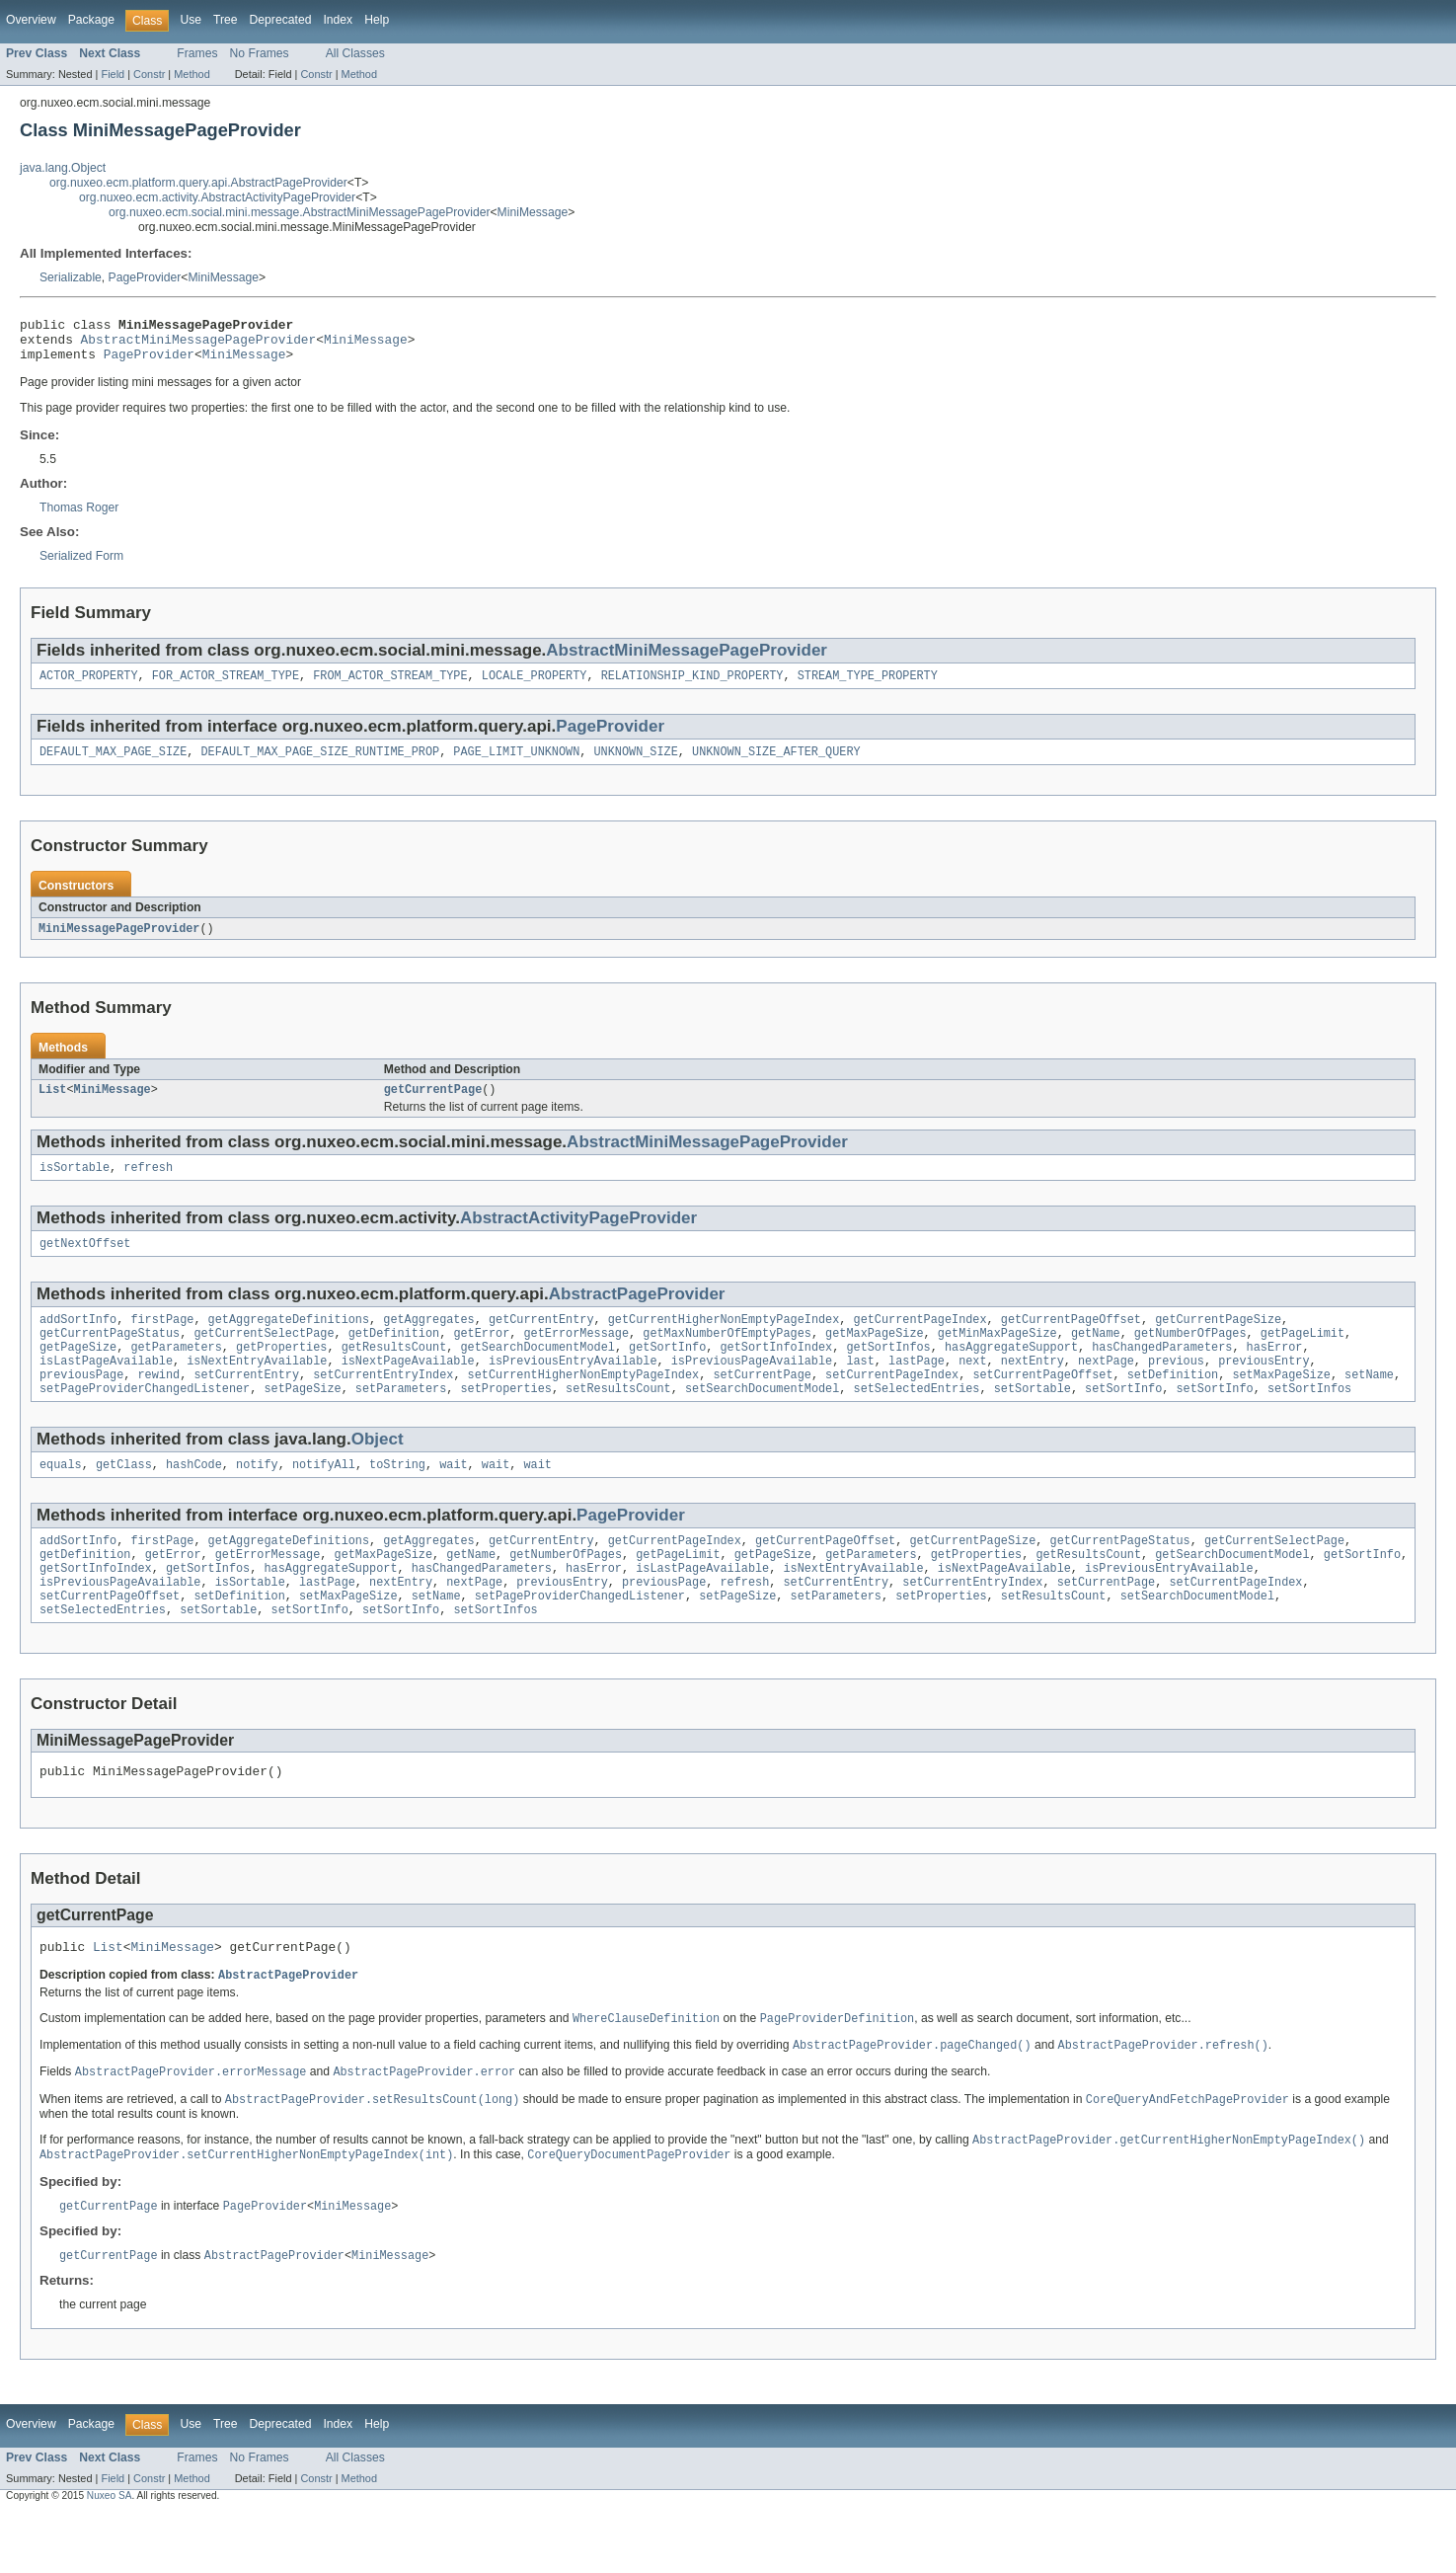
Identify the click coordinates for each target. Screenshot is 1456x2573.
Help (376, 20)
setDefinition (1172, 1404)
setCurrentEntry (246, 1404)
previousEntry (1263, 1388)
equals (60, 1498)
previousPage (81, 1404)
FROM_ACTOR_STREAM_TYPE (390, 686)
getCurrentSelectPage (263, 1356)
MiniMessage (533, 212)
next (972, 1388)
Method (191, 74)
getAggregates (428, 1341)
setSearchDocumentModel (762, 1420)
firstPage (161, 1341)
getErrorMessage (576, 1356)
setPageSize (302, 1420)
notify (257, 1498)
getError (481, 1356)
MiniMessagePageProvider (118, 942)
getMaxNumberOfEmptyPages (727, 1356)
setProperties (505, 1420)
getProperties (281, 1372)
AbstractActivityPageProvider (578, 1235)
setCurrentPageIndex (891, 1404)
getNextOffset (84, 1263)
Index (337, 20)
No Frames (259, 53)
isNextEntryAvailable (257, 1388)
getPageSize (77, 1372)
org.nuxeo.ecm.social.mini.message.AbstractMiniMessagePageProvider (299, 212)
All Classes (355, 53)
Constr (149, 74)
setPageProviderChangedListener (144, 1420)
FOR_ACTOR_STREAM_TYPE (225, 686)
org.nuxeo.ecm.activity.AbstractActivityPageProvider (217, 197)
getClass (124, 1498)
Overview (31, 20)
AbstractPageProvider (637, 1313)
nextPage (1106, 1388)
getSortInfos (888, 1372)
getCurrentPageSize (1218, 1341)
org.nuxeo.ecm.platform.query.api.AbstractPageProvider (198, 183)
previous (1176, 1388)
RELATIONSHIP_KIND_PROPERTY (692, 686)
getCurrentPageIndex (919, 1341)
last (860, 1388)
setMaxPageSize (1281, 1404)
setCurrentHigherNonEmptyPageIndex (584, 1404)
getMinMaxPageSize (997, 1356)
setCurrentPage (762, 1404)
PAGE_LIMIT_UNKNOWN (516, 764)
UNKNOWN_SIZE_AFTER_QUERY (776, 764)
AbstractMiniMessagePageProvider (199, 344)
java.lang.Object (63, 168)
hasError (1274, 1372)
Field (112, 74)
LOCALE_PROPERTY (534, 686)
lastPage (916, 1388)
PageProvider (145, 277)
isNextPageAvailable (408, 1388)
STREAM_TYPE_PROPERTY (868, 686)
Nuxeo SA (109, 2555)
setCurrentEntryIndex (383, 1404)
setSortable (1032, 1420)
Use (190, 20)
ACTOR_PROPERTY (88, 686)
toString (397, 1498)
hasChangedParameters (1162, 1372)
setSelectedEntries (916, 1420)
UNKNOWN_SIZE (635, 764)
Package (91, 20)
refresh (148, 1185)
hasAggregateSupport (1011, 1372)
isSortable (74, 1185)
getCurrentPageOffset (1071, 1341)
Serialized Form (81, 565)
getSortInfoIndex (776, 1372)
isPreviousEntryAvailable (573, 1388)
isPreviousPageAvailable (751, 1388)
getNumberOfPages (1190, 1356)
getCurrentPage (433, 1105)
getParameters (175, 1372)
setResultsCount (618, 1420)
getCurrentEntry (541, 1341)
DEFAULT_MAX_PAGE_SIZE (113, 764)
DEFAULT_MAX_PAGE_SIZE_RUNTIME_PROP (319, 764)
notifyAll (323, 1498)
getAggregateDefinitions (288, 1341)
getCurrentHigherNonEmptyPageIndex (724, 1341)
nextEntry (1032, 1388)
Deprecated (281, 20)
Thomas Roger (78, 516)
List (52, 1105)
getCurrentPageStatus (109, 1356)
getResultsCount (394, 1372)
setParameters (400, 1420)
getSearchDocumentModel (537, 1372)
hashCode (194, 1498)
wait (453, 1498)
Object (377, 1470)
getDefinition (393, 1356)
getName (1095, 1356)
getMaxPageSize (874, 1356)
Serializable (70, 277)
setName (1369, 1404)
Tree (225, 20)
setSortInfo (1123, 1420)
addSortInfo (77, 1341)
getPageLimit (1302, 1356)
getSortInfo (667, 1372)
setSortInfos (1309, 1420)
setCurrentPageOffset (1042, 1404)
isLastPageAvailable (106, 1388)
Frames (197, 53)
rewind (159, 1404)
